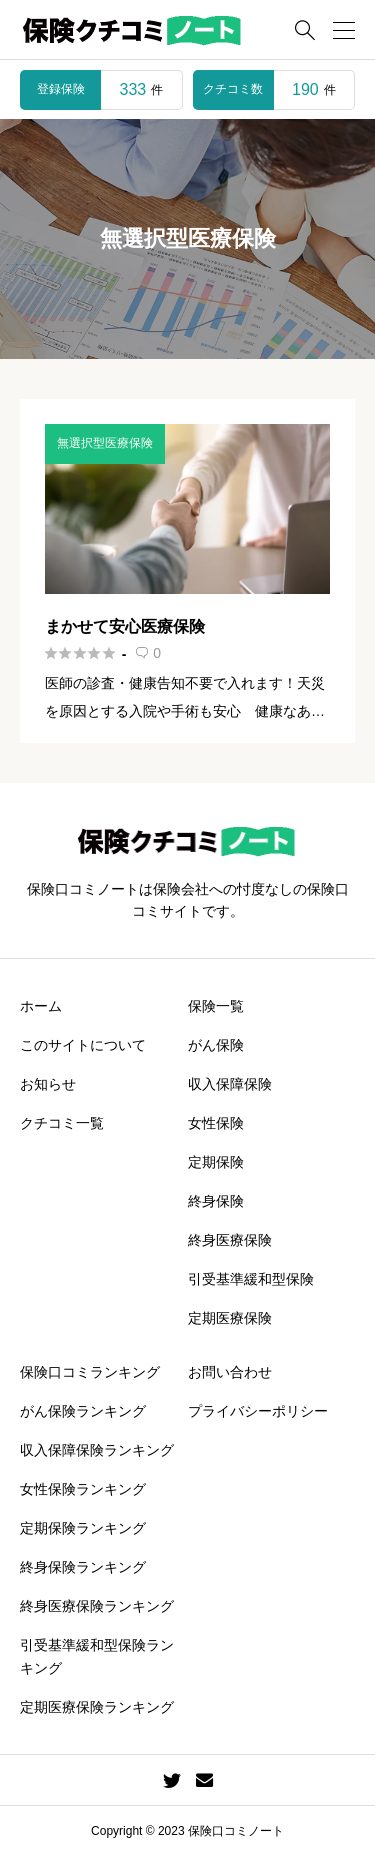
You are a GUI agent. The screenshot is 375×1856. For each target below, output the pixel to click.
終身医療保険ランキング (97, 1606)
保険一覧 (216, 1006)
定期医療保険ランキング (97, 1707)
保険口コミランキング (90, 1372)
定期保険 (216, 1162)
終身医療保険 (230, 1240)
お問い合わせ (230, 1372)
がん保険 (216, 1045)
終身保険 (216, 1201)
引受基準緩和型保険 (251, 1279)
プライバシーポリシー (258, 1411)
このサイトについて (83, 1045)
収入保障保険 (230, 1084)
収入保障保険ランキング (97, 1450)
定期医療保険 (230, 1318)
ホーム (41, 1006)
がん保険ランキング (83, 1411)
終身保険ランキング (83, 1567)
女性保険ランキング (83, 1489)
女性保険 (216, 1123)
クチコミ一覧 (62, 1123)
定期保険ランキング (83, 1528)
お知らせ (48, 1084)
